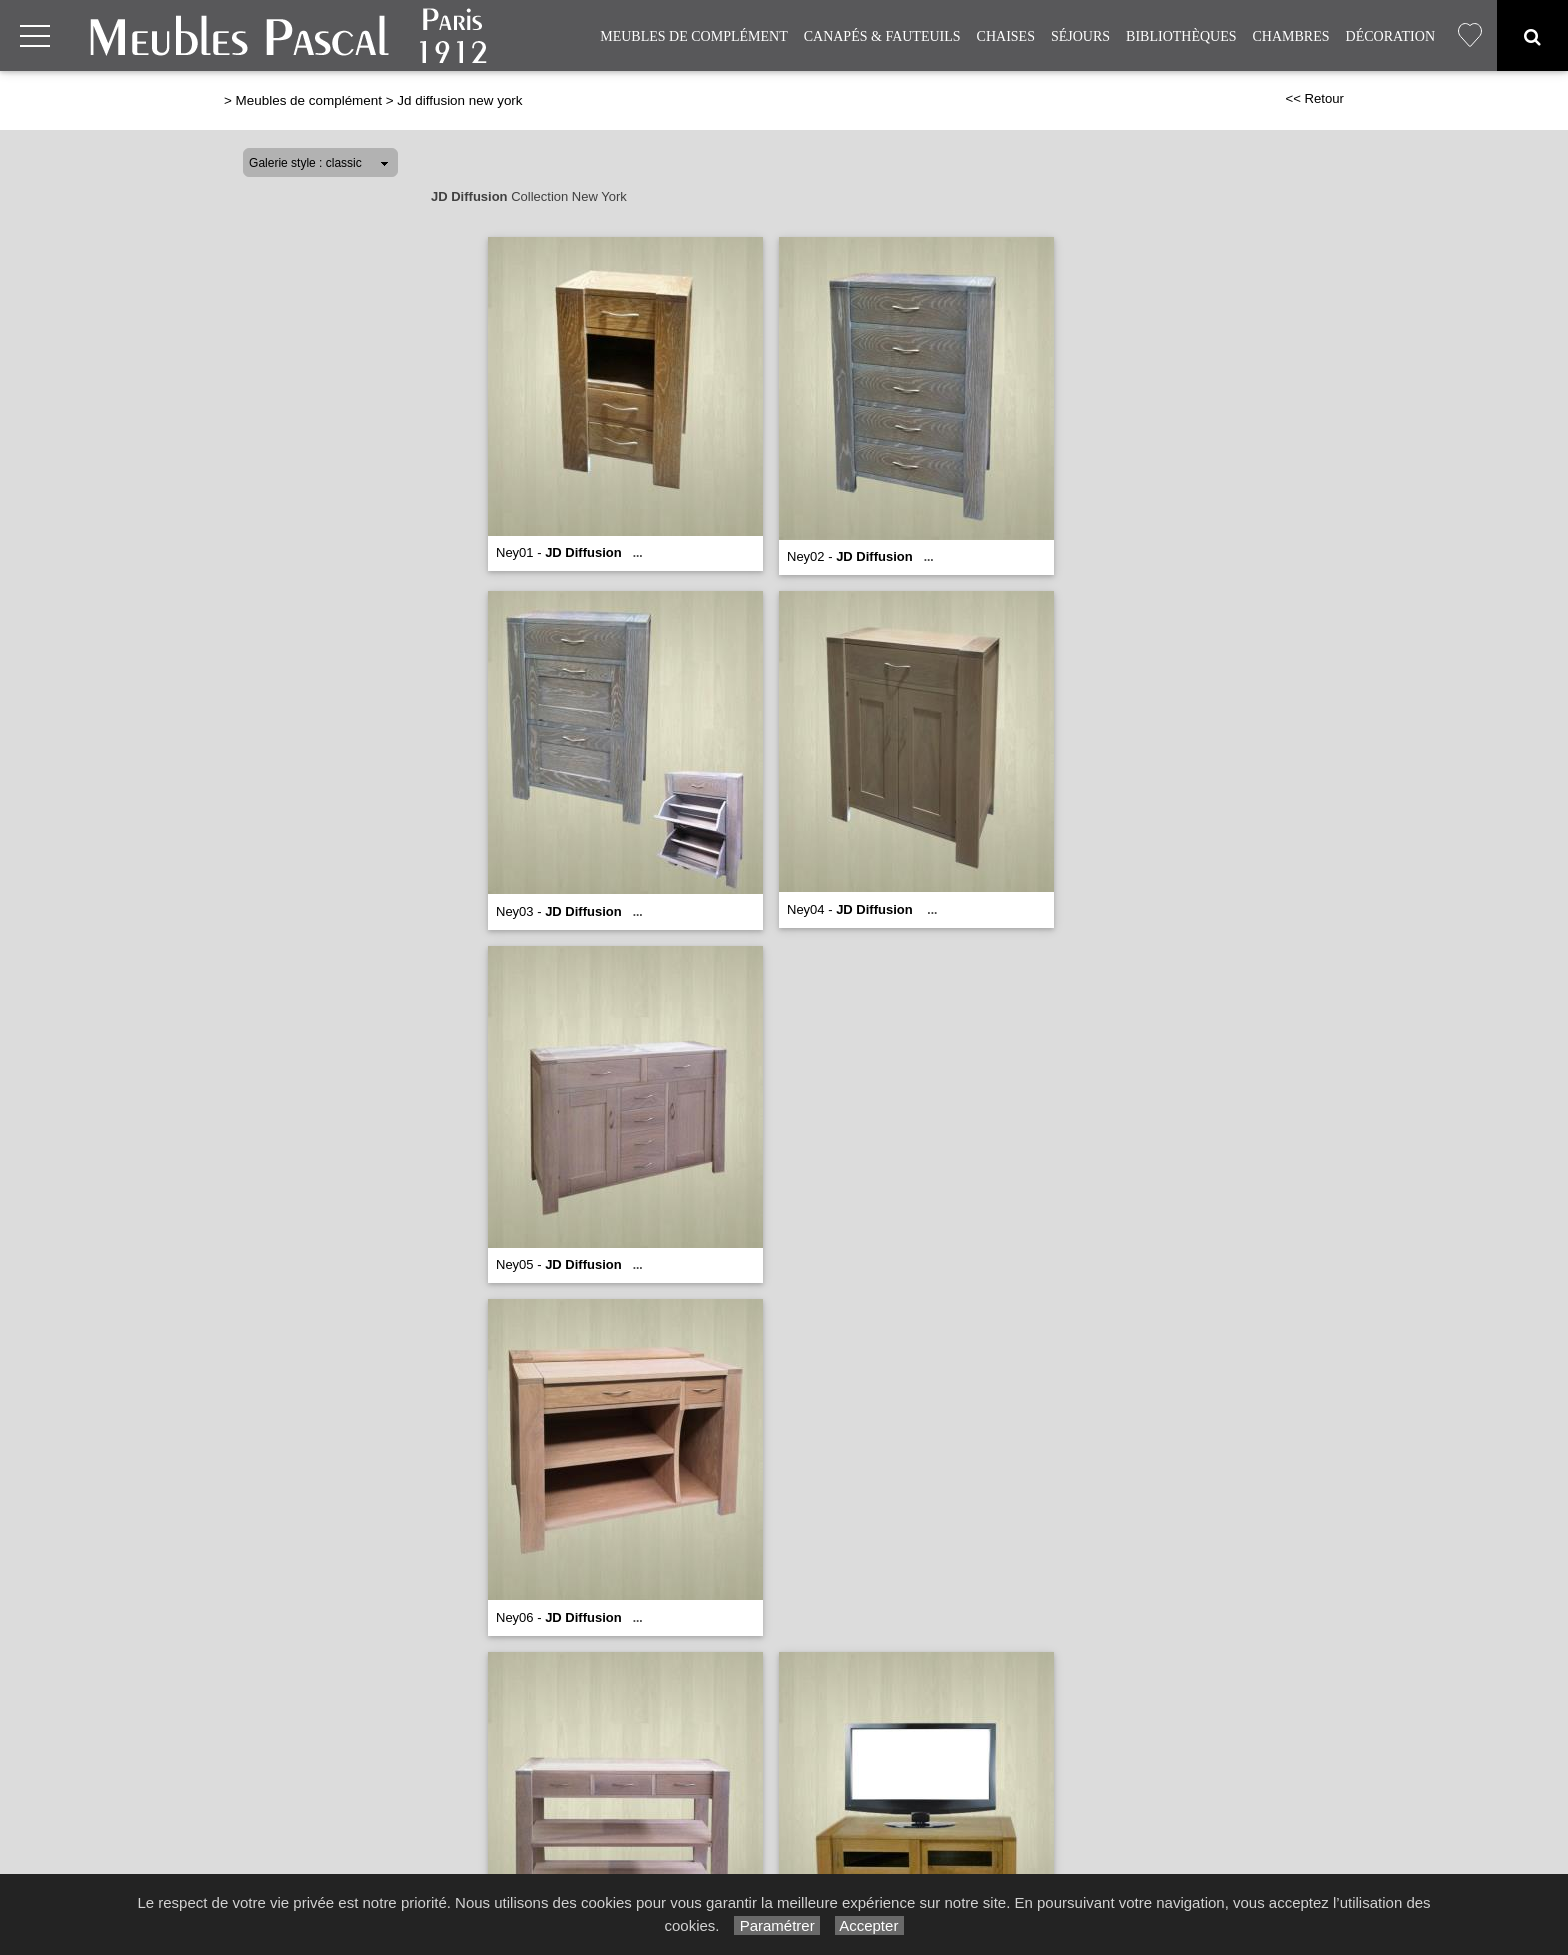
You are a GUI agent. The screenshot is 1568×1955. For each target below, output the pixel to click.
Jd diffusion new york (459, 100)
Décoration (1390, 36)
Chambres (1291, 36)
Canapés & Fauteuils (882, 36)
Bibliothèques (1181, 36)
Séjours (1080, 36)
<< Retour (1314, 98)
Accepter (869, 1925)
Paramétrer (776, 1925)
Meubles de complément (693, 36)
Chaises (1006, 36)
